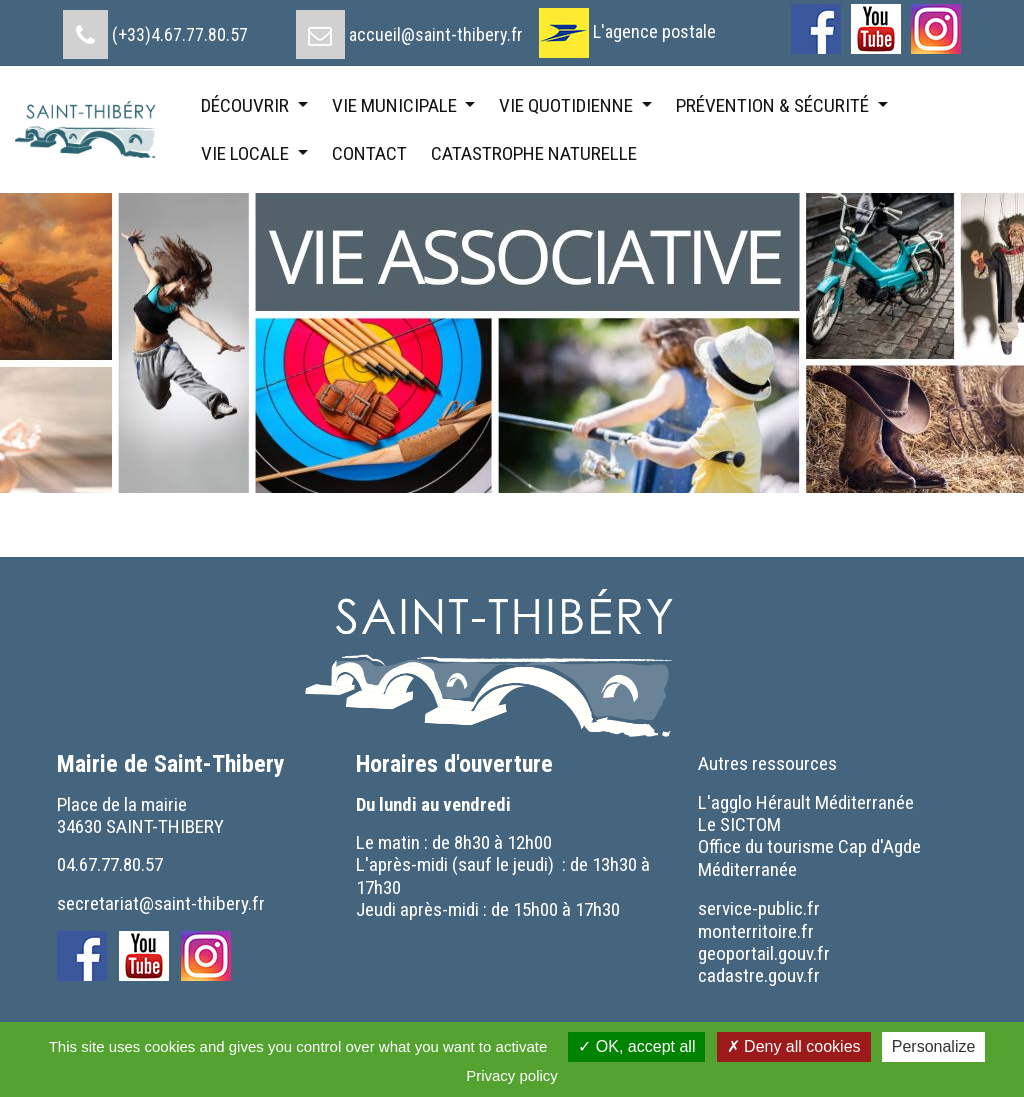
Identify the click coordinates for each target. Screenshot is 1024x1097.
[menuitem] (155, 27)
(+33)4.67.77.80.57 (180, 34)
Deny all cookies (794, 1046)
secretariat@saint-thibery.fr (161, 903)
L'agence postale (654, 31)
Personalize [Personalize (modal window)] (934, 1046)
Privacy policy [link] (512, 1075)
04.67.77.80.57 (110, 864)
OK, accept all (636, 1046)
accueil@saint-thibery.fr (436, 34)
